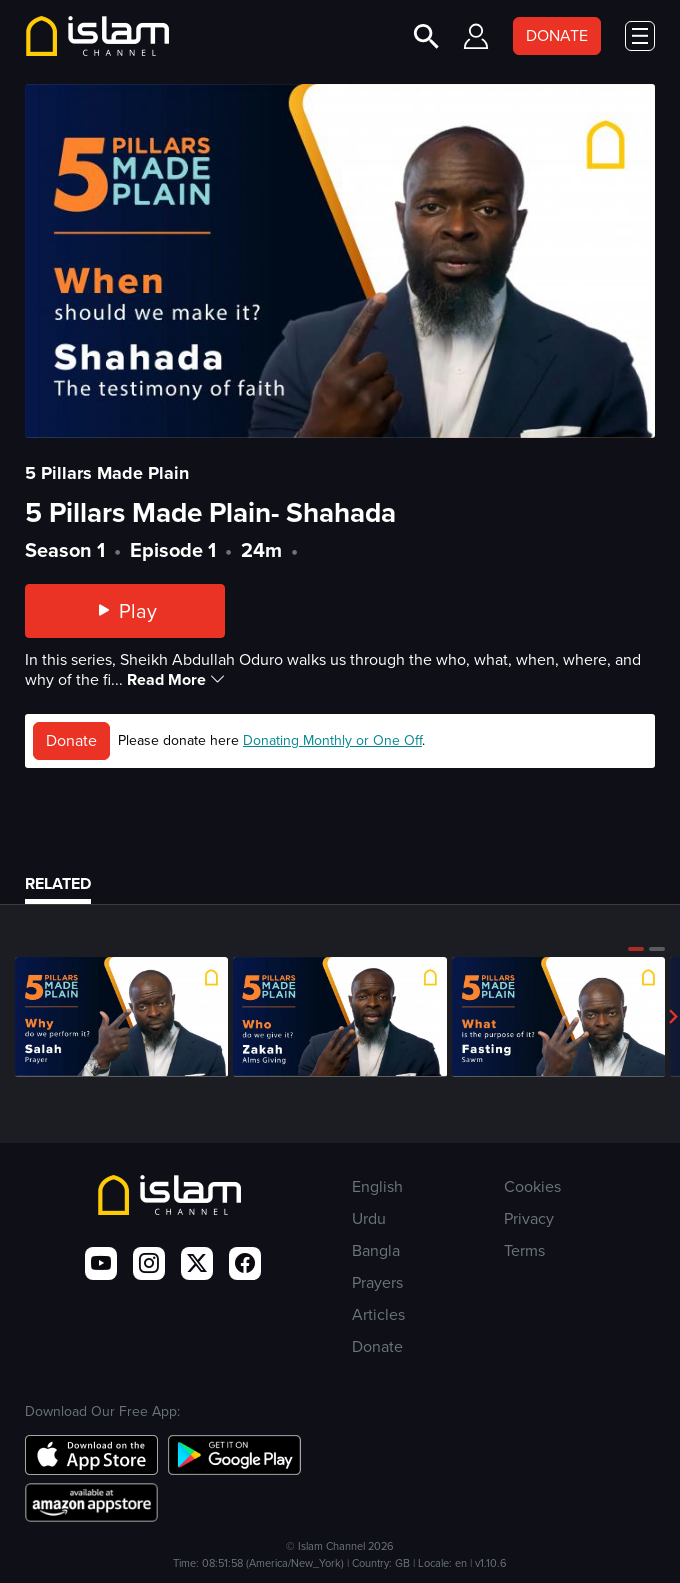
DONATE (557, 35)
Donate (71, 740)
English (377, 1186)
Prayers (377, 1282)
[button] (636, 949)
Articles (378, 1314)
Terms (524, 1250)
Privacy (529, 1218)
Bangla (376, 1250)
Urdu (369, 1218)
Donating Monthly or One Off (332, 740)
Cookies (532, 1186)
